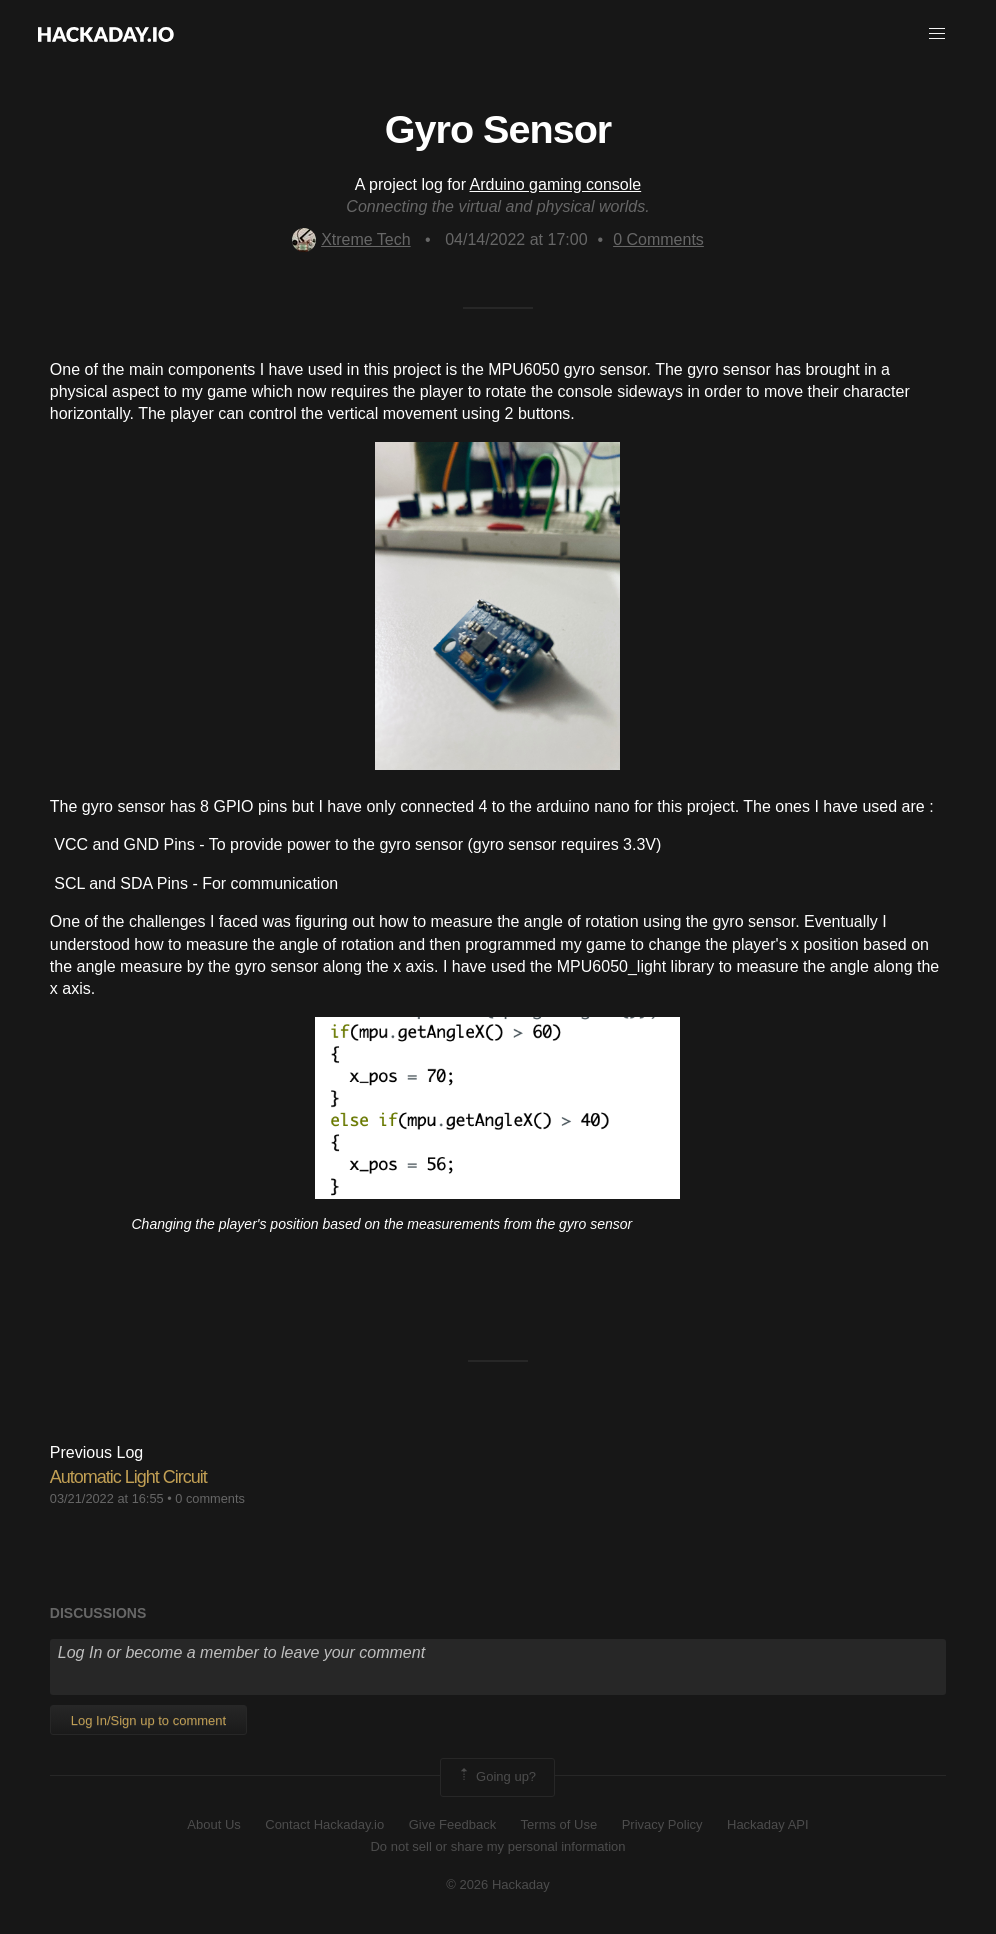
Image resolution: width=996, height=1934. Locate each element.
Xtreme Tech (351, 239)
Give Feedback (452, 1824)
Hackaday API (768, 1824)
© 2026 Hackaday (498, 1884)
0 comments (210, 1498)
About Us (213, 1824)
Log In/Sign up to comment (148, 1720)
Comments (658, 239)
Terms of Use (559, 1824)
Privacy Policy (662, 1824)
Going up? (496, 1777)
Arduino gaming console (556, 184)
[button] (937, 34)
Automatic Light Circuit (128, 1477)
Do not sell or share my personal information (497, 1846)
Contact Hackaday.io (324, 1824)
